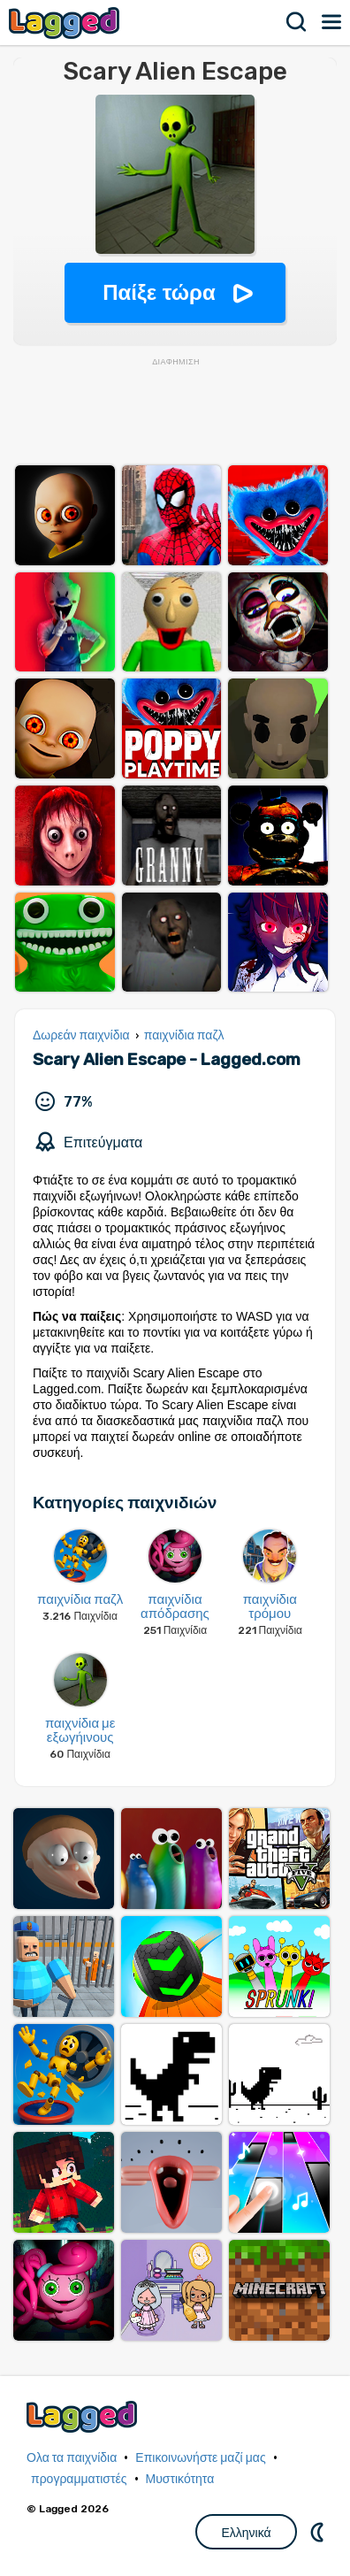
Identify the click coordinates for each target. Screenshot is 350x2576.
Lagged (66, 22)
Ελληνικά (245, 2533)
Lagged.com (84, 2416)
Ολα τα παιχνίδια (72, 2457)
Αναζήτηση (297, 22)
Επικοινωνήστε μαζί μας (200, 2457)
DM (319, 2531)
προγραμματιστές (79, 2479)
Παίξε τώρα (159, 292)
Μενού (332, 22)
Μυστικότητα (180, 2479)
